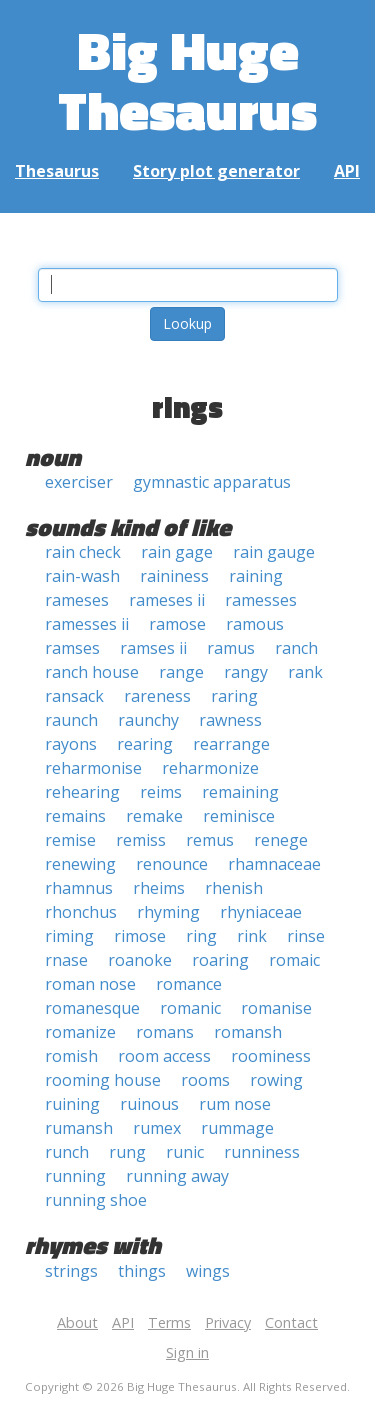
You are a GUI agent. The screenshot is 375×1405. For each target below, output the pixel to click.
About (77, 1322)
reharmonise (93, 768)
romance (189, 984)
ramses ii (153, 648)
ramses (72, 648)
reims (161, 792)
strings (71, 1271)
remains (75, 816)
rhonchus (81, 912)
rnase (66, 960)
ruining (72, 1104)
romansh (248, 1032)
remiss (141, 840)
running (75, 1176)
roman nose (90, 984)
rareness (157, 696)
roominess (271, 1056)
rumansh (79, 1128)
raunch (71, 720)
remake (154, 816)
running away (177, 1176)
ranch (296, 648)
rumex (157, 1128)
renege (281, 840)
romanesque (92, 1008)
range (181, 672)
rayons (71, 744)
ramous (255, 624)
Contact (291, 1322)
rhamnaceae (274, 864)
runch (67, 1152)
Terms (169, 1322)
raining (256, 576)
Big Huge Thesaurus (187, 79)
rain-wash (82, 576)
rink (252, 936)
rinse (306, 936)
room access (164, 1056)
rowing (276, 1080)
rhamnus (79, 888)
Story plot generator (216, 171)
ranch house (92, 672)
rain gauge (274, 552)
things (142, 1271)
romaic (294, 960)
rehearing (82, 792)
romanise (276, 1008)
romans (165, 1032)
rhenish (234, 888)
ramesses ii (87, 624)
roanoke (140, 960)
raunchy (148, 720)
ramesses (261, 600)
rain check (83, 552)
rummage (237, 1128)
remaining (240, 792)
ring (201, 936)
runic (185, 1152)
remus (210, 840)
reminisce (239, 816)
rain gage (177, 552)
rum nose (235, 1104)
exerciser (79, 482)
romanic (190, 1008)
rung (127, 1152)
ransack (74, 696)
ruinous (149, 1104)
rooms (205, 1080)
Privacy (228, 1322)
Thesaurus (57, 171)
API (347, 171)
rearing (145, 744)
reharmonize (210, 768)
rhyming (168, 912)
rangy (246, 672)
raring (234, 696)
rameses (77, 600)
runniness (262, 1152)
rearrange (231, 744)
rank (305, 672)
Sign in (187, 1352)
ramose (177, 624)
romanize (80, 1032)
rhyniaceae (261, 912)
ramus (231, 648)
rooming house (103, 1080)
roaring (220, 960)
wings (208, 1271)
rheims (159, 888)
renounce (172, 864)
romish (71, 1056)
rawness (230, 720)
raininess (174, 576)
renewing (80, 864)
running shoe (96, 1200)
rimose (140, 936)
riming (69, 936)
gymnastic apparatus (212, 482)
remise (70, 840)
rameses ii (167, 600)
